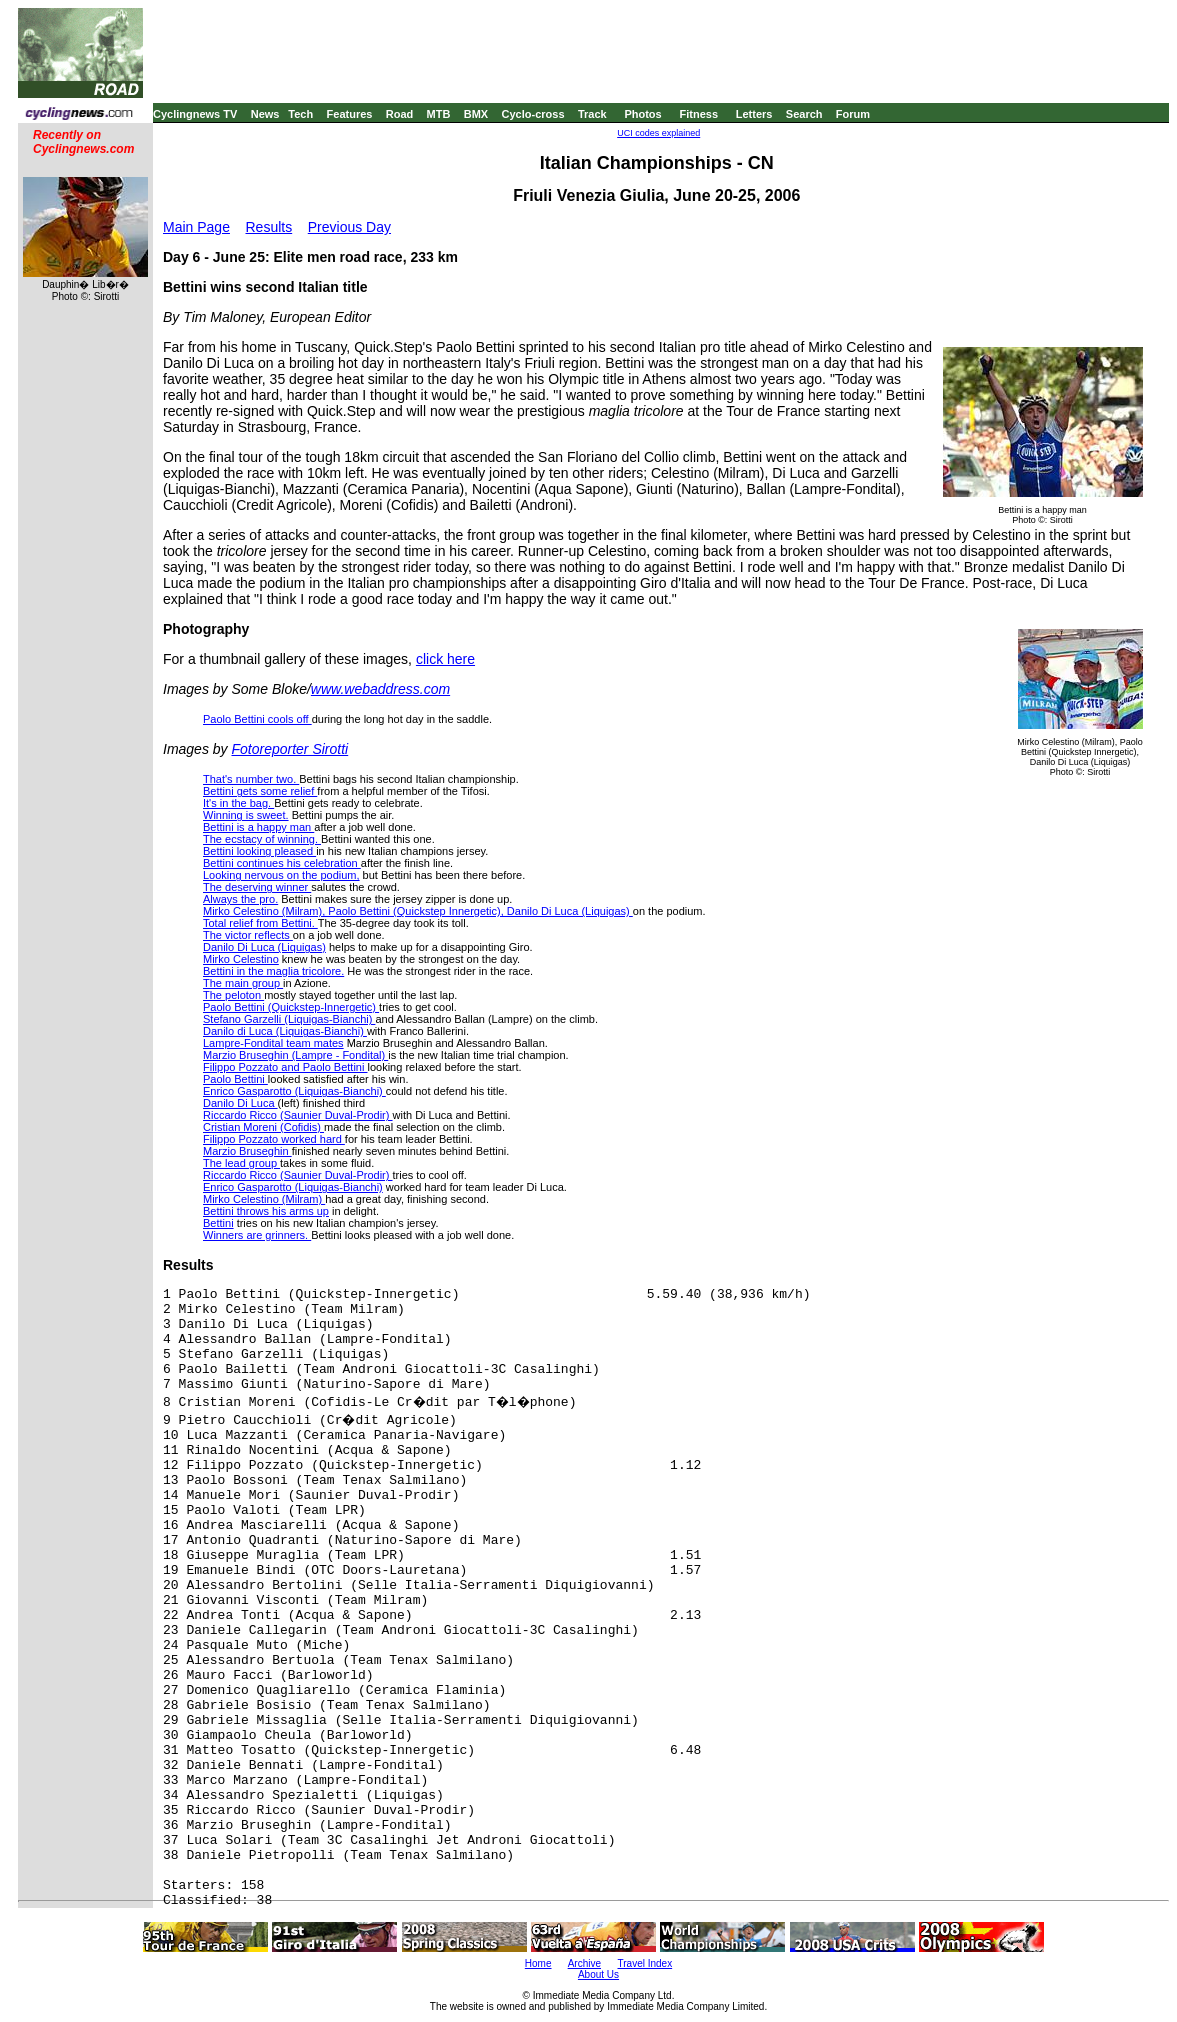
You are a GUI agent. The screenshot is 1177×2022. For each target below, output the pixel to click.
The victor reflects (248, 935)
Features (350, 114)
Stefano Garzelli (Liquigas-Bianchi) (289, 1019)
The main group (243, 983)
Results (269, 227)
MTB (439, 114)
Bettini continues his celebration (282, 863)
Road (400, 114)
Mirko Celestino (241, 959)
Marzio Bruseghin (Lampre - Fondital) (295, 1055)
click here (445, 659)
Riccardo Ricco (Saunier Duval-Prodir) (298, 1115)
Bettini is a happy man (258, 827)
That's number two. (251, 779)
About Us (598, 1974)
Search (804, 114)
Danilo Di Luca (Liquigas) (264, 947)
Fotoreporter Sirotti (289, 749)
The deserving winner (257, 887)
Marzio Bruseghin (247, 1151)
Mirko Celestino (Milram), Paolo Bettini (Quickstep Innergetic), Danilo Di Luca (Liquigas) (418, 911)
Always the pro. (240, 899)
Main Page (196, 227)
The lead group (241, 1163)
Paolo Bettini (235, 1079)
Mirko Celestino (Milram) (264, 1199)
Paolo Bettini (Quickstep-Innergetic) (291, 1007)
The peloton (233, 995)
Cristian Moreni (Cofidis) (263, 1127)
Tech (300, 114)
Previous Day (349, 227)
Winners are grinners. (257, 1235)
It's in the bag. (238, 803)
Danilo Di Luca (240, 1103)
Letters (754, 114)
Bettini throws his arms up (266, 1211)
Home (538, 1963)
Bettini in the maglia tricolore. (273, 971)
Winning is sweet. (246, 815)
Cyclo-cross (533, 114)
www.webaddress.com (380, 689)
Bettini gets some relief (260, 791)
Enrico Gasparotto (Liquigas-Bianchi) (294, 1091)
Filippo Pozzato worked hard (274, 1139)
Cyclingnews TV (195, 114)
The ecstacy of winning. (262, 839)
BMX (476, 114)
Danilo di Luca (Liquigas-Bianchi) (285, 1031)
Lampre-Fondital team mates (273, 1043)
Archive (584, 1963)
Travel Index (645, 1963)
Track (592, 114)
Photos (642, 114)
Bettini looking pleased (259, 851)
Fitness (698, 114)
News (265, 114)
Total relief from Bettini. (260, 923)
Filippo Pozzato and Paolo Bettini (285, 1067)
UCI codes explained (658, 133)
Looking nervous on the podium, (281, 875)
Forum (853, 114)
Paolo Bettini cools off (257, 719)
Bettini (218, 1223)
